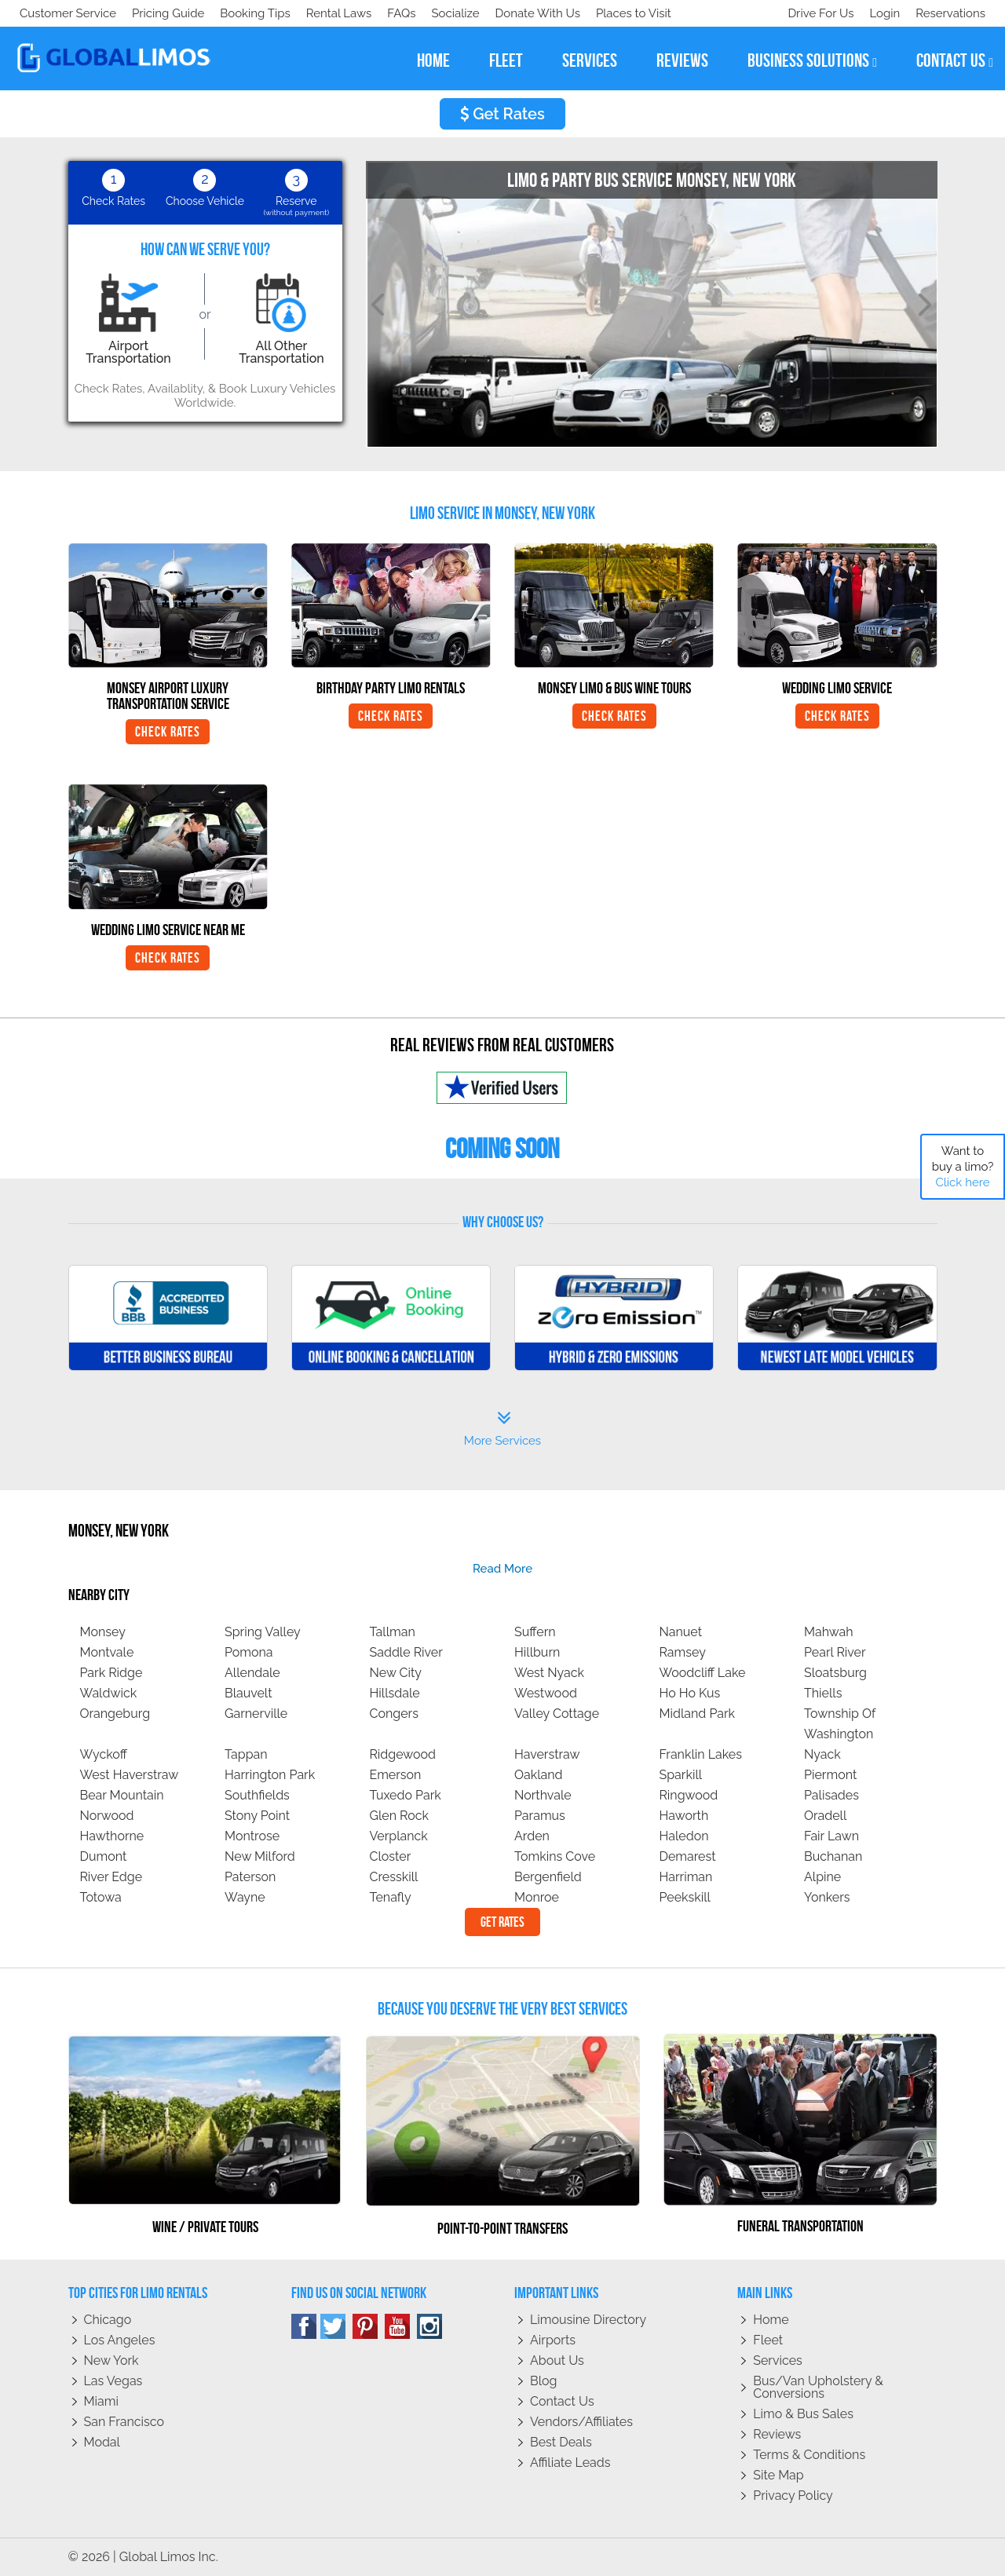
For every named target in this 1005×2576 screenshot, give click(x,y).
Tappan (246, 1754)
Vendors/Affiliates (581, 2421)
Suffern (535, 1631)
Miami (101, 2401)
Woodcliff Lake (703, 1672)
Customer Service (68, 13)
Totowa (101, 1897)
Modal (102, 2442)
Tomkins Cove (554, 1856)
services (589, 60)
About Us (557, 2360)
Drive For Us (814, 13)
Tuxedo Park (405, 1795)
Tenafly (390, 1897)
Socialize (159, 13)
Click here (962, 1182)
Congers (394, 1713)
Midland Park (698, 1713)
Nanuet (681, 1631)
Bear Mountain (122, 1795)
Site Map (778, 2475)
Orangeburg (115, 1713)
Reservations (950, 13)
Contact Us (562, 2401)
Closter (390, 1856)
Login (881, 13)
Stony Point (257, 1815)
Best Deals (561, 2442)
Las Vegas (113, 2380)
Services (777, 2360)
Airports (553, 2340)
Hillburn (537, 1652)
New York (111, 2360)
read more (502, 1569)
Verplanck (399, 1836)
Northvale (543, 1795)
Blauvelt (248, 1693)
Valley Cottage (556, 1713)
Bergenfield (548, 1876)
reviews (682, 60)
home (433, 60)
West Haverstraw (129, 1774)
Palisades (831, 1795)
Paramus (539, 1815)
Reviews (777, 2434)
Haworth (684, 1815)
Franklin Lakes (701, 1754)
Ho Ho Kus (690, 1693)
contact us (954, 61)
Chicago (108, 2319)
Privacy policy (793, 2495)
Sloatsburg (835, 1672)
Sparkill (681, 1774)
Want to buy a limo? (963, 1166)
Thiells (823, 1693)
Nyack (822, 1754)
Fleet (768, 2340)
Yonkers (827, 1897)
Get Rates (502, 113)
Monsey (103, 1631)
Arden (532, 1836)
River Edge (111, 1876)
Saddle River (406, 1652)
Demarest (688, 1856)
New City (396, 1672)
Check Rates (167, 732)
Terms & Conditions (809, 2454)
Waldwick (108, 1693)
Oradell (825, 1815)
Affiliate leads (570, 2462)
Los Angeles (119, 2340)
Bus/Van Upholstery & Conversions (818, 2387)
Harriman (686, 1876)
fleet (506, 60)
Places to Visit (344, 13)
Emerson (396, 1774)
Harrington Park (270, 1774)
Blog (543, 2380)
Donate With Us (244, 13)
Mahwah (828, 1631)
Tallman (392, 1631)
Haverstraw (547, 1754)
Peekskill (685, 1897)
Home (770, 2319)
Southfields (257, 1795)
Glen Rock (399, 1815)
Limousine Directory (588, 2319)
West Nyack (549, 1672)
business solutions (812, 61)
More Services (502, 1429)
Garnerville (256, 1713)
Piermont (830, 1774)
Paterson (250, 1876)
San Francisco (124, 2421)
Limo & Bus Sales (803, 2413)
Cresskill (394, 1876)
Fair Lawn (831, 1836)
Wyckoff (103, 1754)
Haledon (684, 1836)
